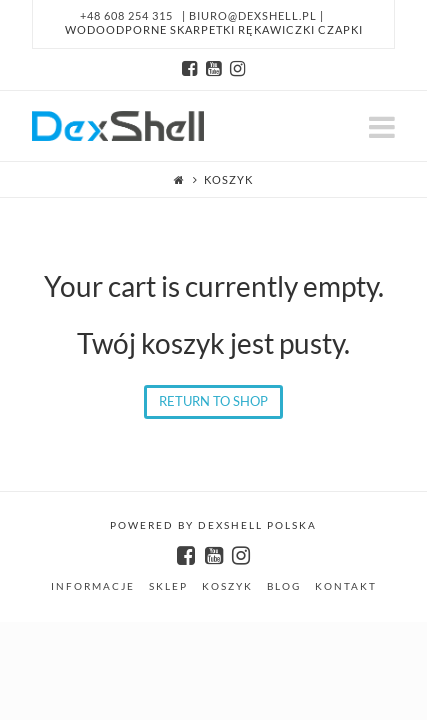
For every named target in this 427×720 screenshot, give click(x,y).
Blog (284, 586)
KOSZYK (227, 586)
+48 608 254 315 (126, 15)
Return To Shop (213, 401)
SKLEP (168, 586)
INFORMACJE (93, 586)
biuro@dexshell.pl (254, 15)
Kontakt (346, 586)
